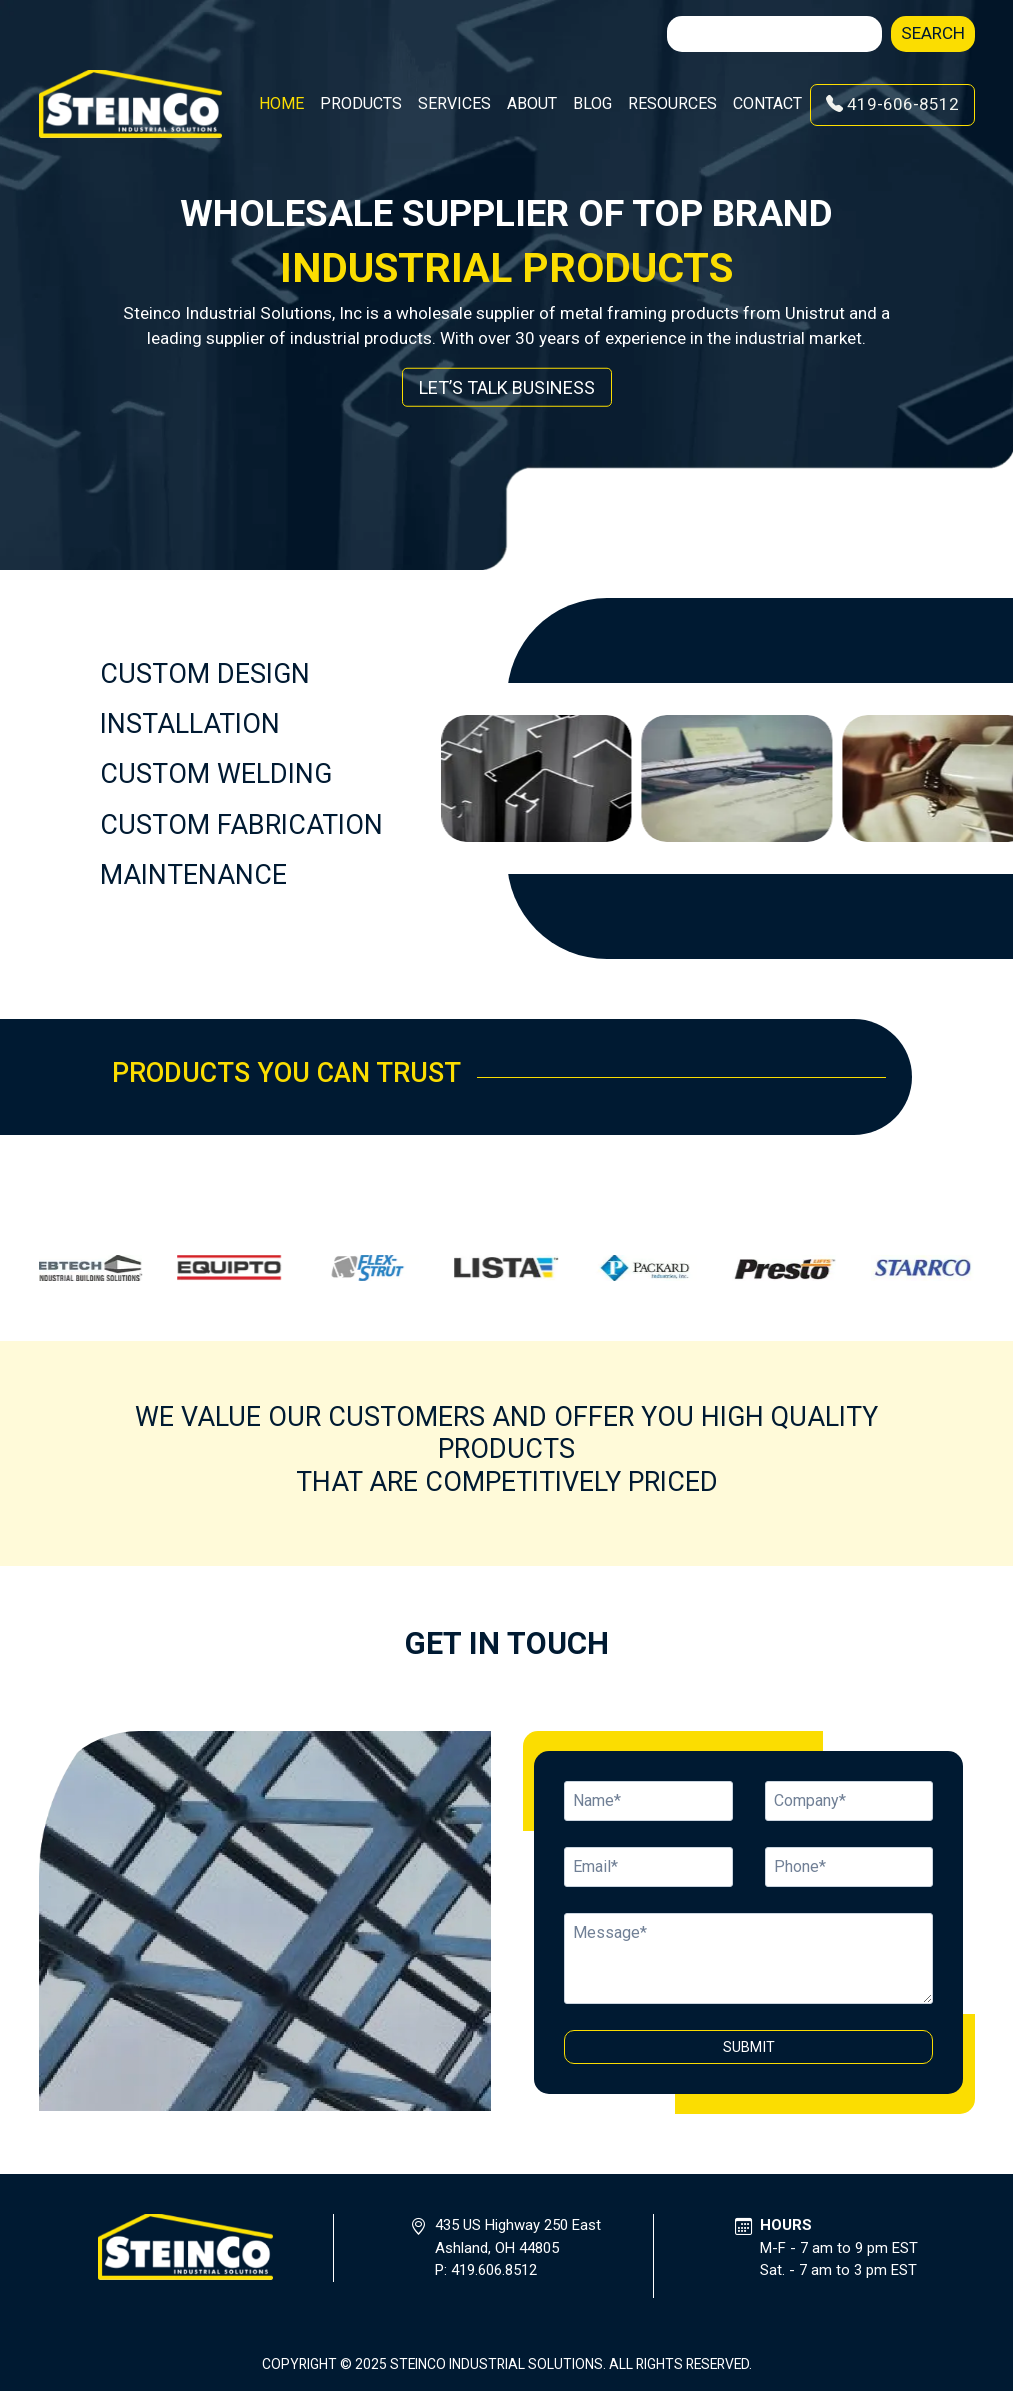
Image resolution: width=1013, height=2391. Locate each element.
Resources (672, 103)
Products (361, 103)
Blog (592, 103)
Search (933, 33)
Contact (767, 103)
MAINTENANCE (193, 875)
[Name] (648, 1801)
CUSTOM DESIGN (205, 674)
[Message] (748, 1959)
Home (281, 103)
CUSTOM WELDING (216, 774)
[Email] (849, 1801)
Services (454, 103)
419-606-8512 (892, 104)
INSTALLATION (190, 724)
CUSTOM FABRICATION (241, 825)
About (532, 103)
